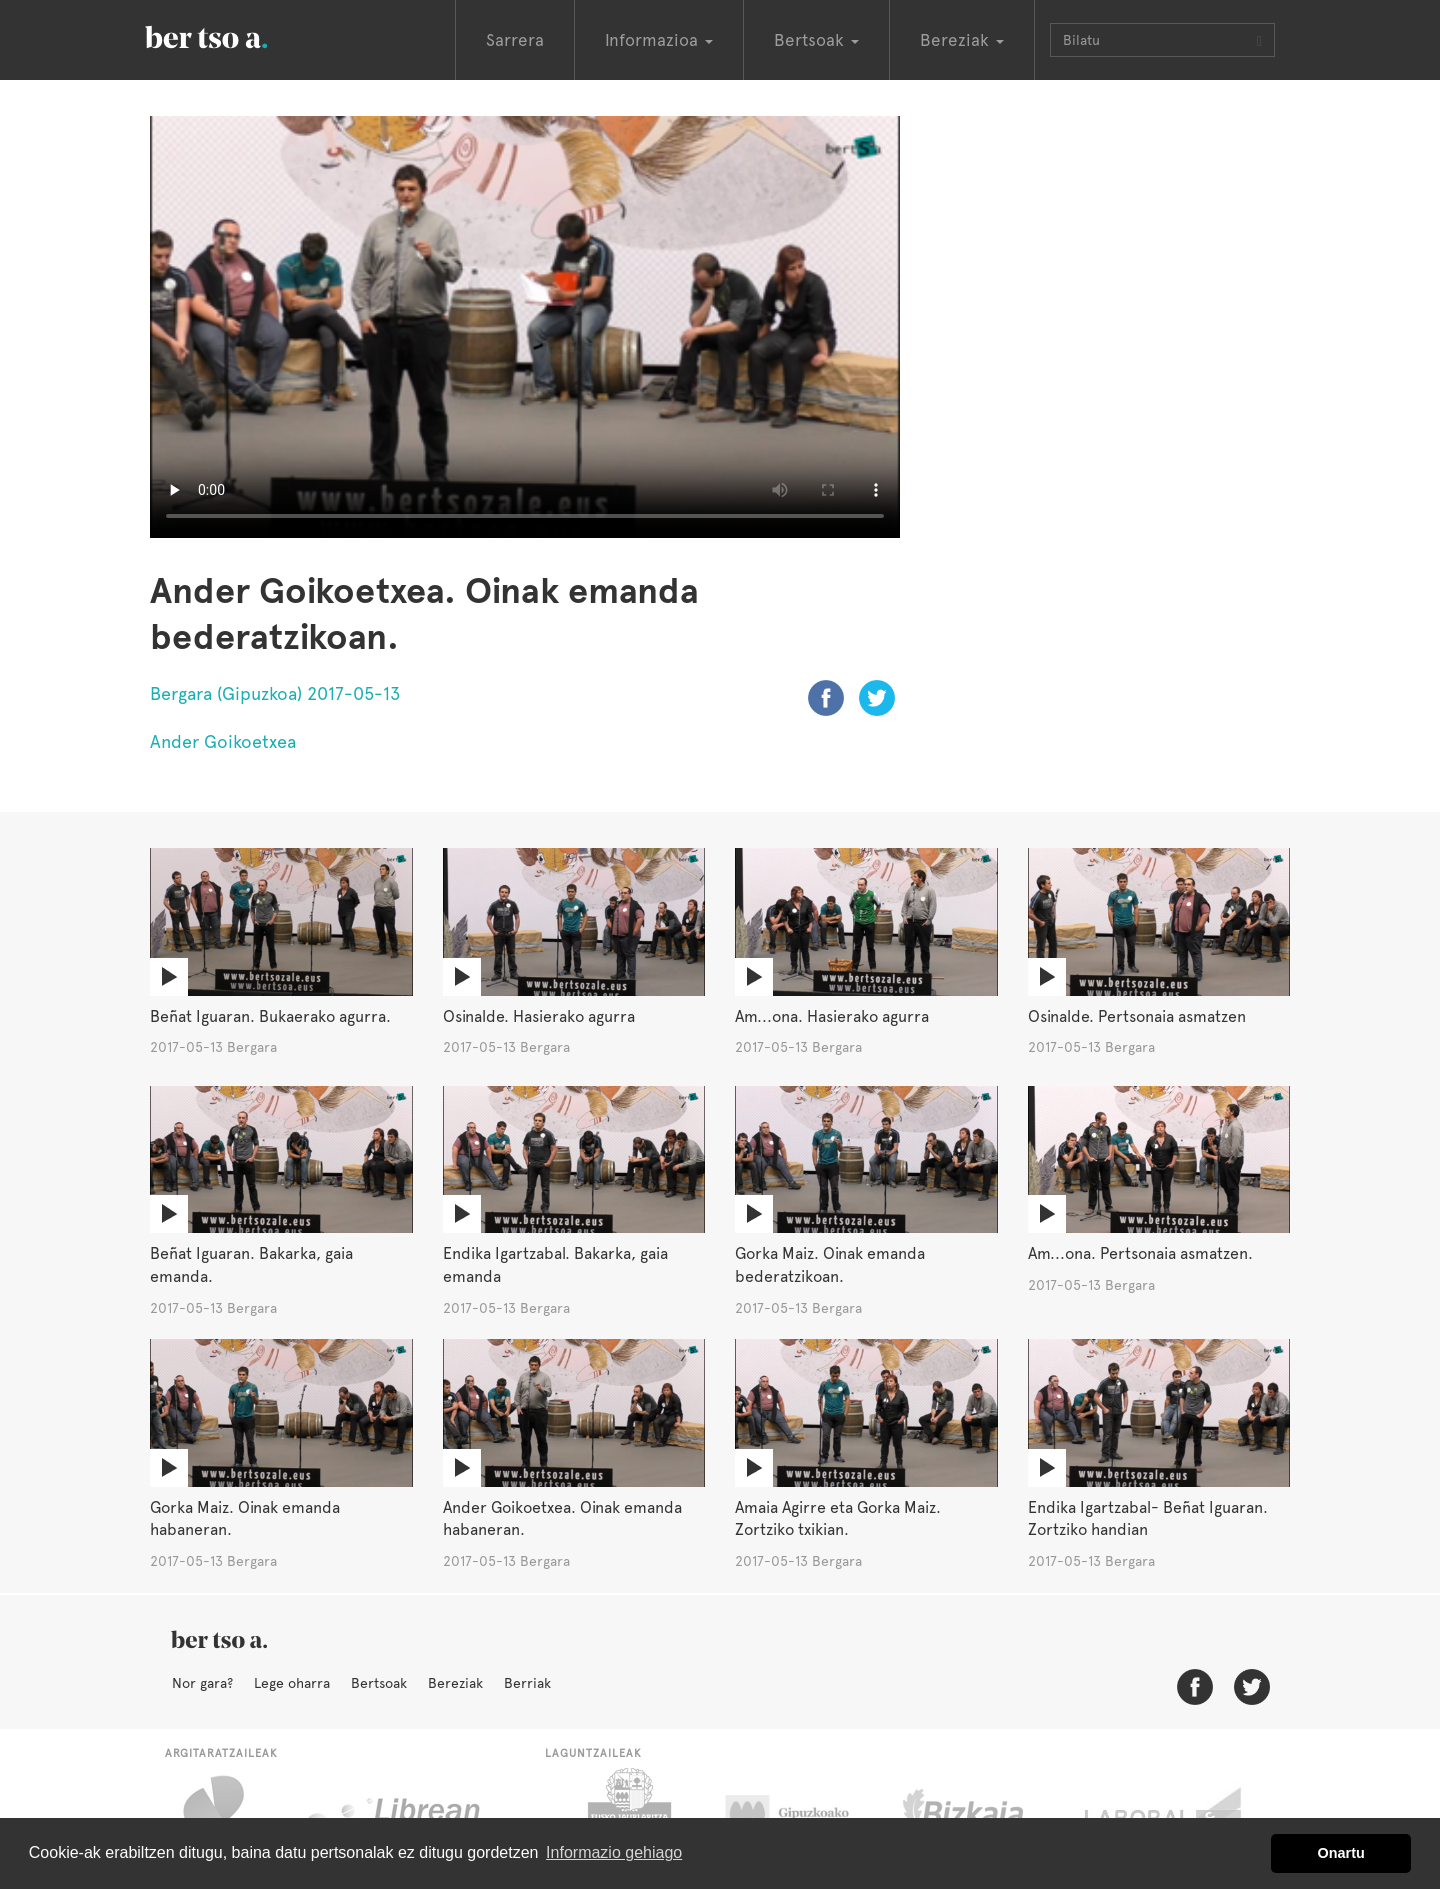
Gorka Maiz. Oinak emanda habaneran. (245, 1519)
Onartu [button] (1341, 1853)
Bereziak (455, 1683)
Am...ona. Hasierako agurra (832, 1016)
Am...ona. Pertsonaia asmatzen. (1140, 1253)
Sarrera (515, 40)
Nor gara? (202, 1683)
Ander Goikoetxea (223, 741)
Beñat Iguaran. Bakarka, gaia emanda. (251, 1265)
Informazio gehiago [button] (614, 1852)
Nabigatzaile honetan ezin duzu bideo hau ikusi (525, 327)
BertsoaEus (235, 35)
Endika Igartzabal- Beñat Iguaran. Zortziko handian (1148, 1519)
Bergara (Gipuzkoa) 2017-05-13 (275, 693)
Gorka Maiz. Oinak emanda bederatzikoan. (830, 1265)
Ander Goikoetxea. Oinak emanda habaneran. (562, 1519)
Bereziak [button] (962, 40)
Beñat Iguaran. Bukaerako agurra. (270, 1016)
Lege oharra (292, 1683)
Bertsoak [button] (816, 40)
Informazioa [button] (659, 40)
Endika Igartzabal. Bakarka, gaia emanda (555, 1265)
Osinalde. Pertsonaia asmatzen (1137, 1016)
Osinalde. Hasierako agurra (539, 1016)
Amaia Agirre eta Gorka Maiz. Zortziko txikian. (838, 1519)
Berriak (527, 1683)
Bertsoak (379, 1683)
